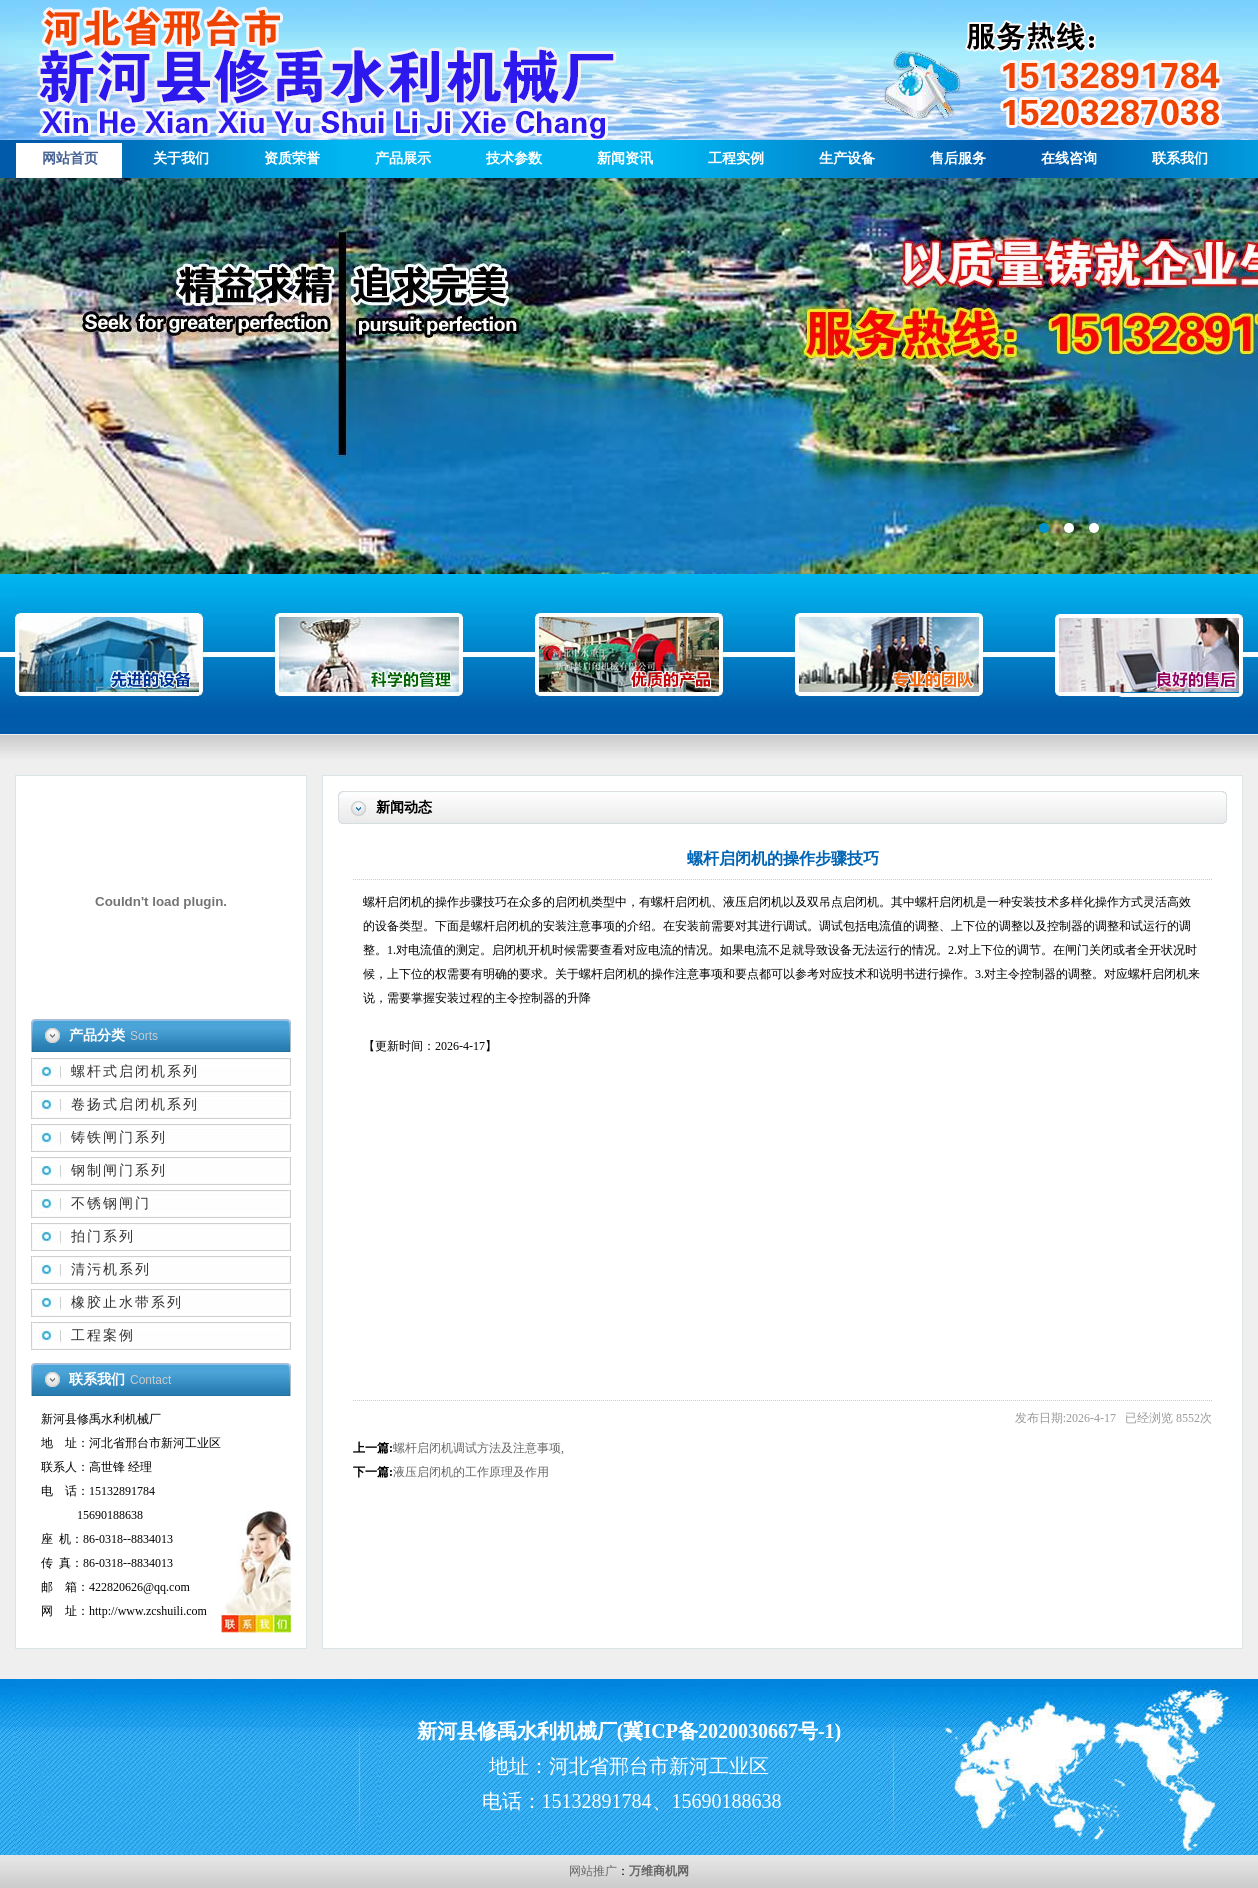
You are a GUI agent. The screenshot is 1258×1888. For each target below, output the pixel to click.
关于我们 (181, 158)
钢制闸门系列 (119, 1170)
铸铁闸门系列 (119, 1137)
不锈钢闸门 (111, 1203)
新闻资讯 (625, 158)
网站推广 (593, 1871)
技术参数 (514, 158)
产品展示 (403, 158)
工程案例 (103, 1335)
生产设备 (847, 158)
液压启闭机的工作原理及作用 (471, 1472)
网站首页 (70, 158)
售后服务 (958, 158)
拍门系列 (103, 1236)
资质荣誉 (292, 158)
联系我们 (1180, 158)
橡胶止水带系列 (127, 1302)
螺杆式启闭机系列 (135, 1071)
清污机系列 (111, 1269)
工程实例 (736, 158)
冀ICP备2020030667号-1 (728, 1731)
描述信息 (629, 376)
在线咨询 (1069, 158)
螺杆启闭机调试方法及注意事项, (478, 1448)
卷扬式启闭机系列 (135, 1104)
